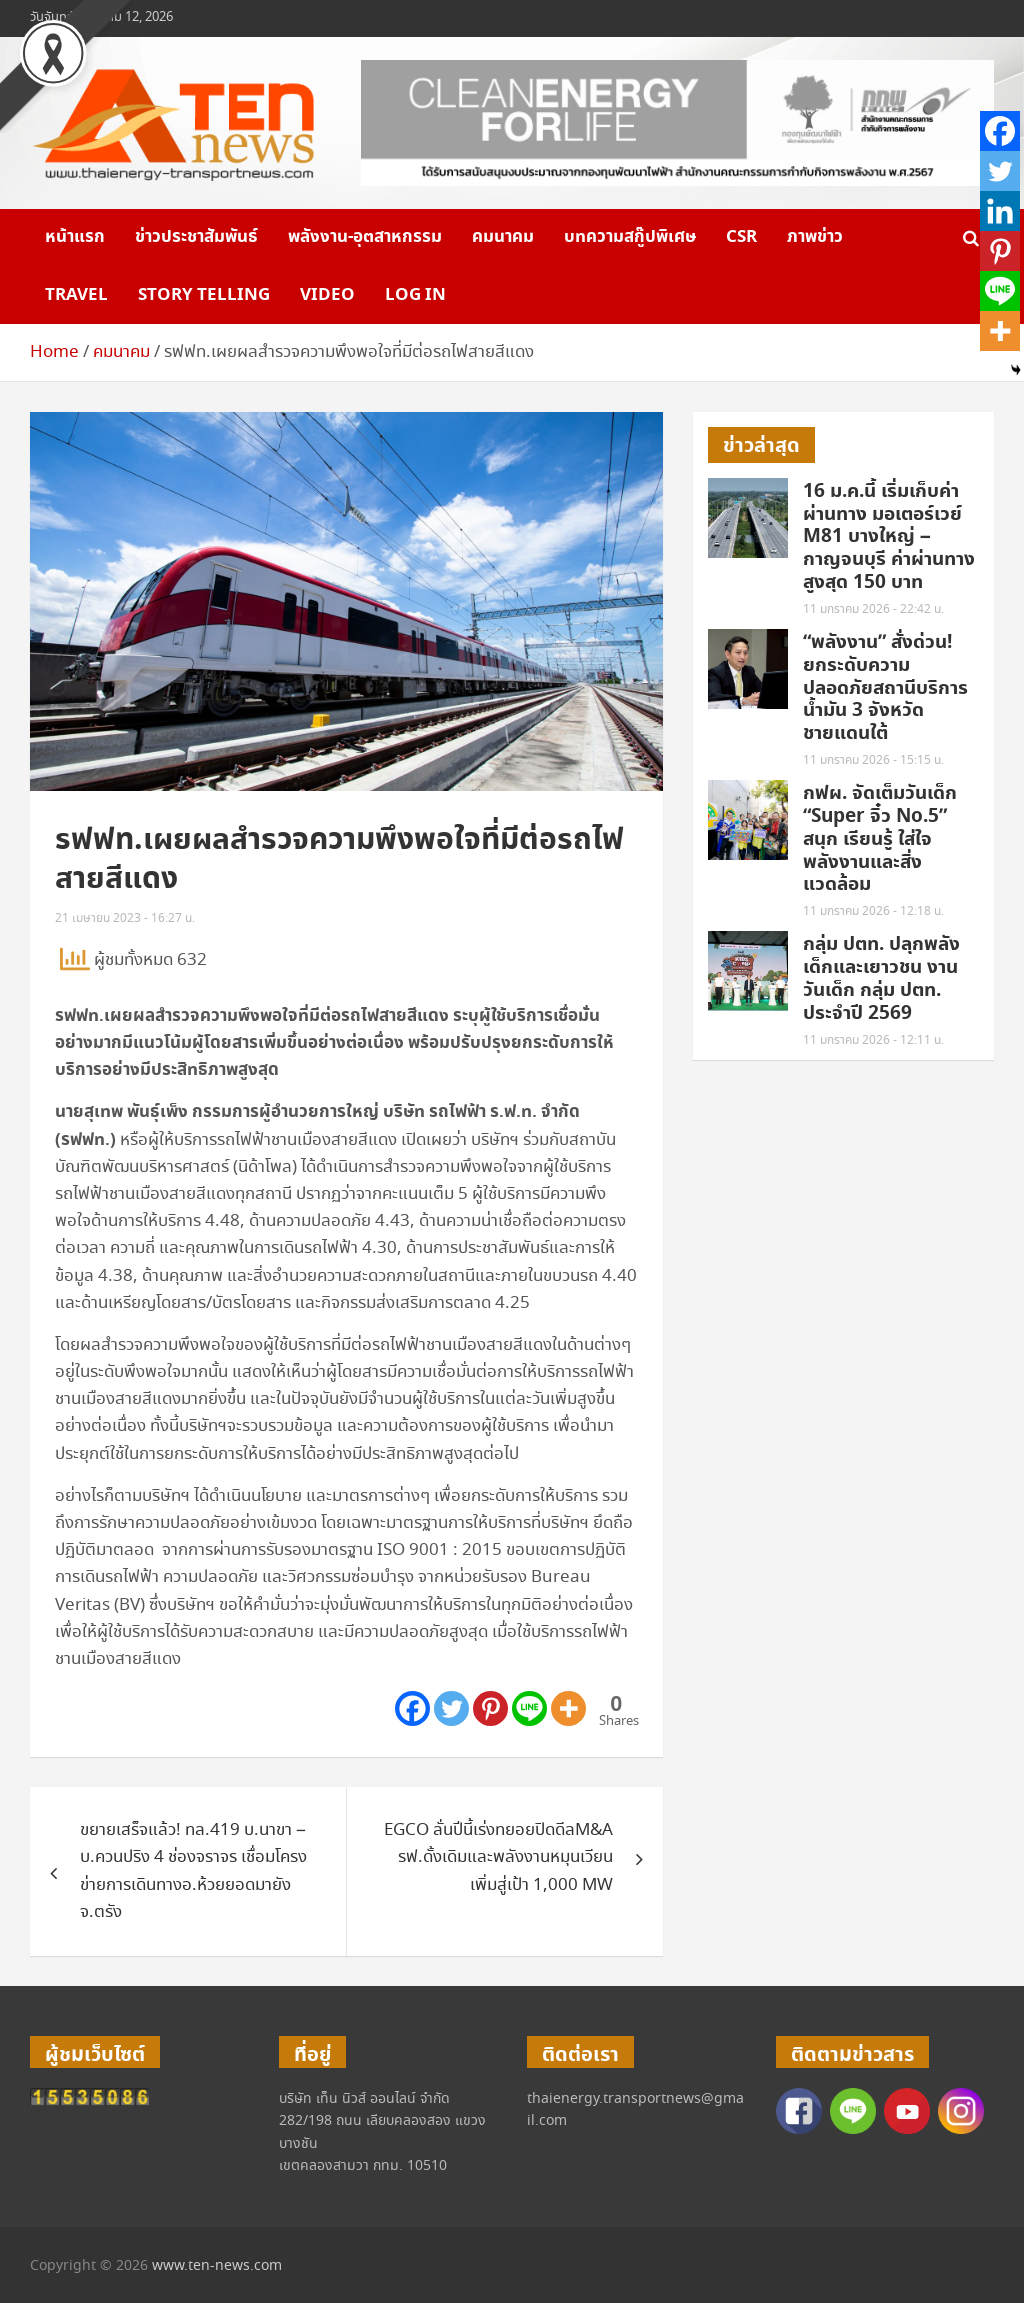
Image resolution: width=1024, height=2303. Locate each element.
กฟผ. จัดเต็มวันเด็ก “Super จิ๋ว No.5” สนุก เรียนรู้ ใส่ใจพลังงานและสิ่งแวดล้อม (880, 839)
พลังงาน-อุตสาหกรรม (365, 237)
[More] (568, 1708)
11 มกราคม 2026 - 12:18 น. (873, 911)
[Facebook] (412, 1708)
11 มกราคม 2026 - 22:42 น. (873, 609)
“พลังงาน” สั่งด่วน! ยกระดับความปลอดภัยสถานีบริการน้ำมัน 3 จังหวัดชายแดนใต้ (885, 688)
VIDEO (327, 295)
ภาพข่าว (815, 237)
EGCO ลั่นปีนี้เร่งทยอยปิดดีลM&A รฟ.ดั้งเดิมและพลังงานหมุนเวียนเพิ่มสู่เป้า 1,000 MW (498, 1857)
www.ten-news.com (217, 2266)
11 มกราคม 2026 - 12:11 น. (873, 1040)
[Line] (529, 1708)
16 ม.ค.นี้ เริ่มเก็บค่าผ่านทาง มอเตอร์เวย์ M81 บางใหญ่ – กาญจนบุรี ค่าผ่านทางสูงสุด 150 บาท (889, 537)
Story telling (204, 295)
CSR (741, 237)
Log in (415, 295)
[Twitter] (451, 1708)
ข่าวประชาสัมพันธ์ (196, 237)
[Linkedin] (1000, 211)
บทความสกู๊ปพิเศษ (630, 237)
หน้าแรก (75, 237)
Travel (76, 295)
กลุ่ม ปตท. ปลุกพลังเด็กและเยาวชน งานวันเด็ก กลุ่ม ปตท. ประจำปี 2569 (881, 978)
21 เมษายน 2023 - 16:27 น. (125, 918)
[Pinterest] (490, 1708)
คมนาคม (503, 237)
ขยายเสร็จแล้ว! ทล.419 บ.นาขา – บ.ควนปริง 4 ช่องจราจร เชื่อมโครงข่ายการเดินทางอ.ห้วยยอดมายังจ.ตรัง (193, 1871)
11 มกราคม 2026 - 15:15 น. (873, 760)
